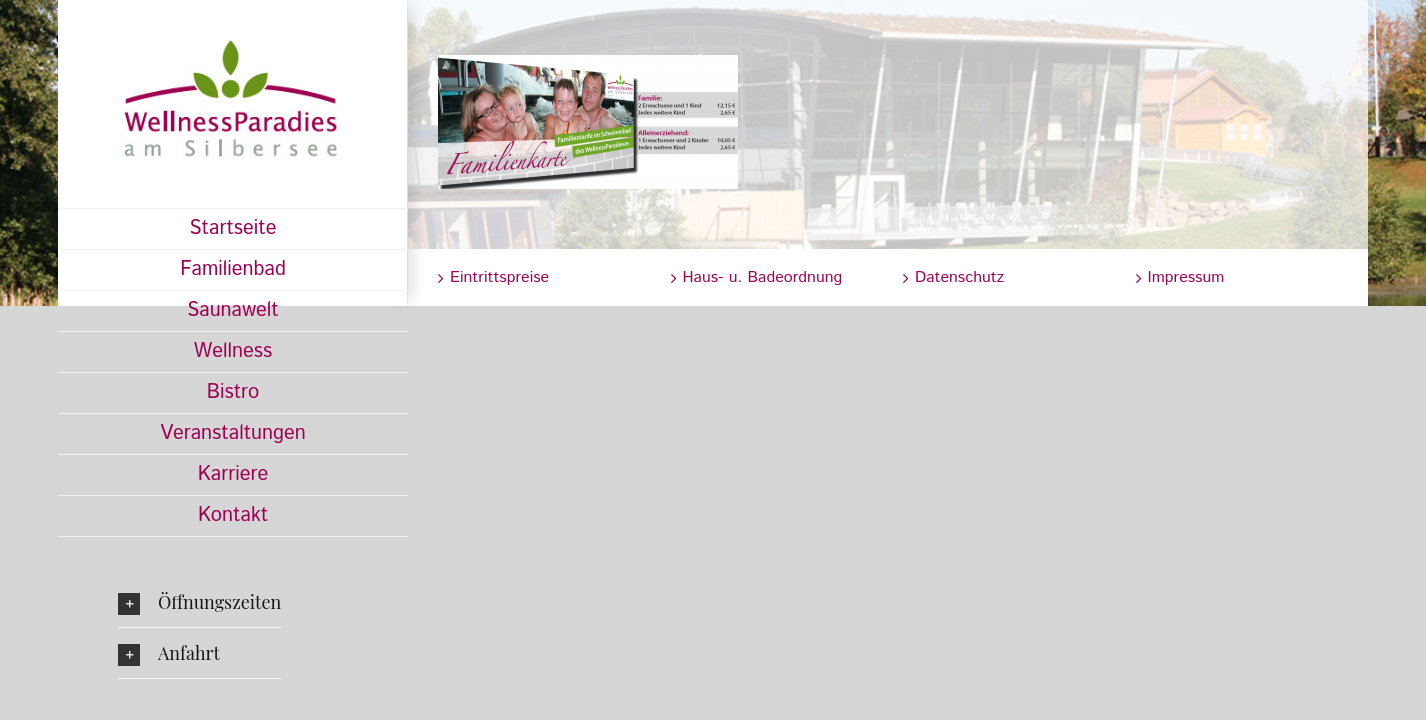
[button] (199, 602)
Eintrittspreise (499, 277)
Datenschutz (959, 277)
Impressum (1186, 277)
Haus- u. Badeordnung (763, 277)
